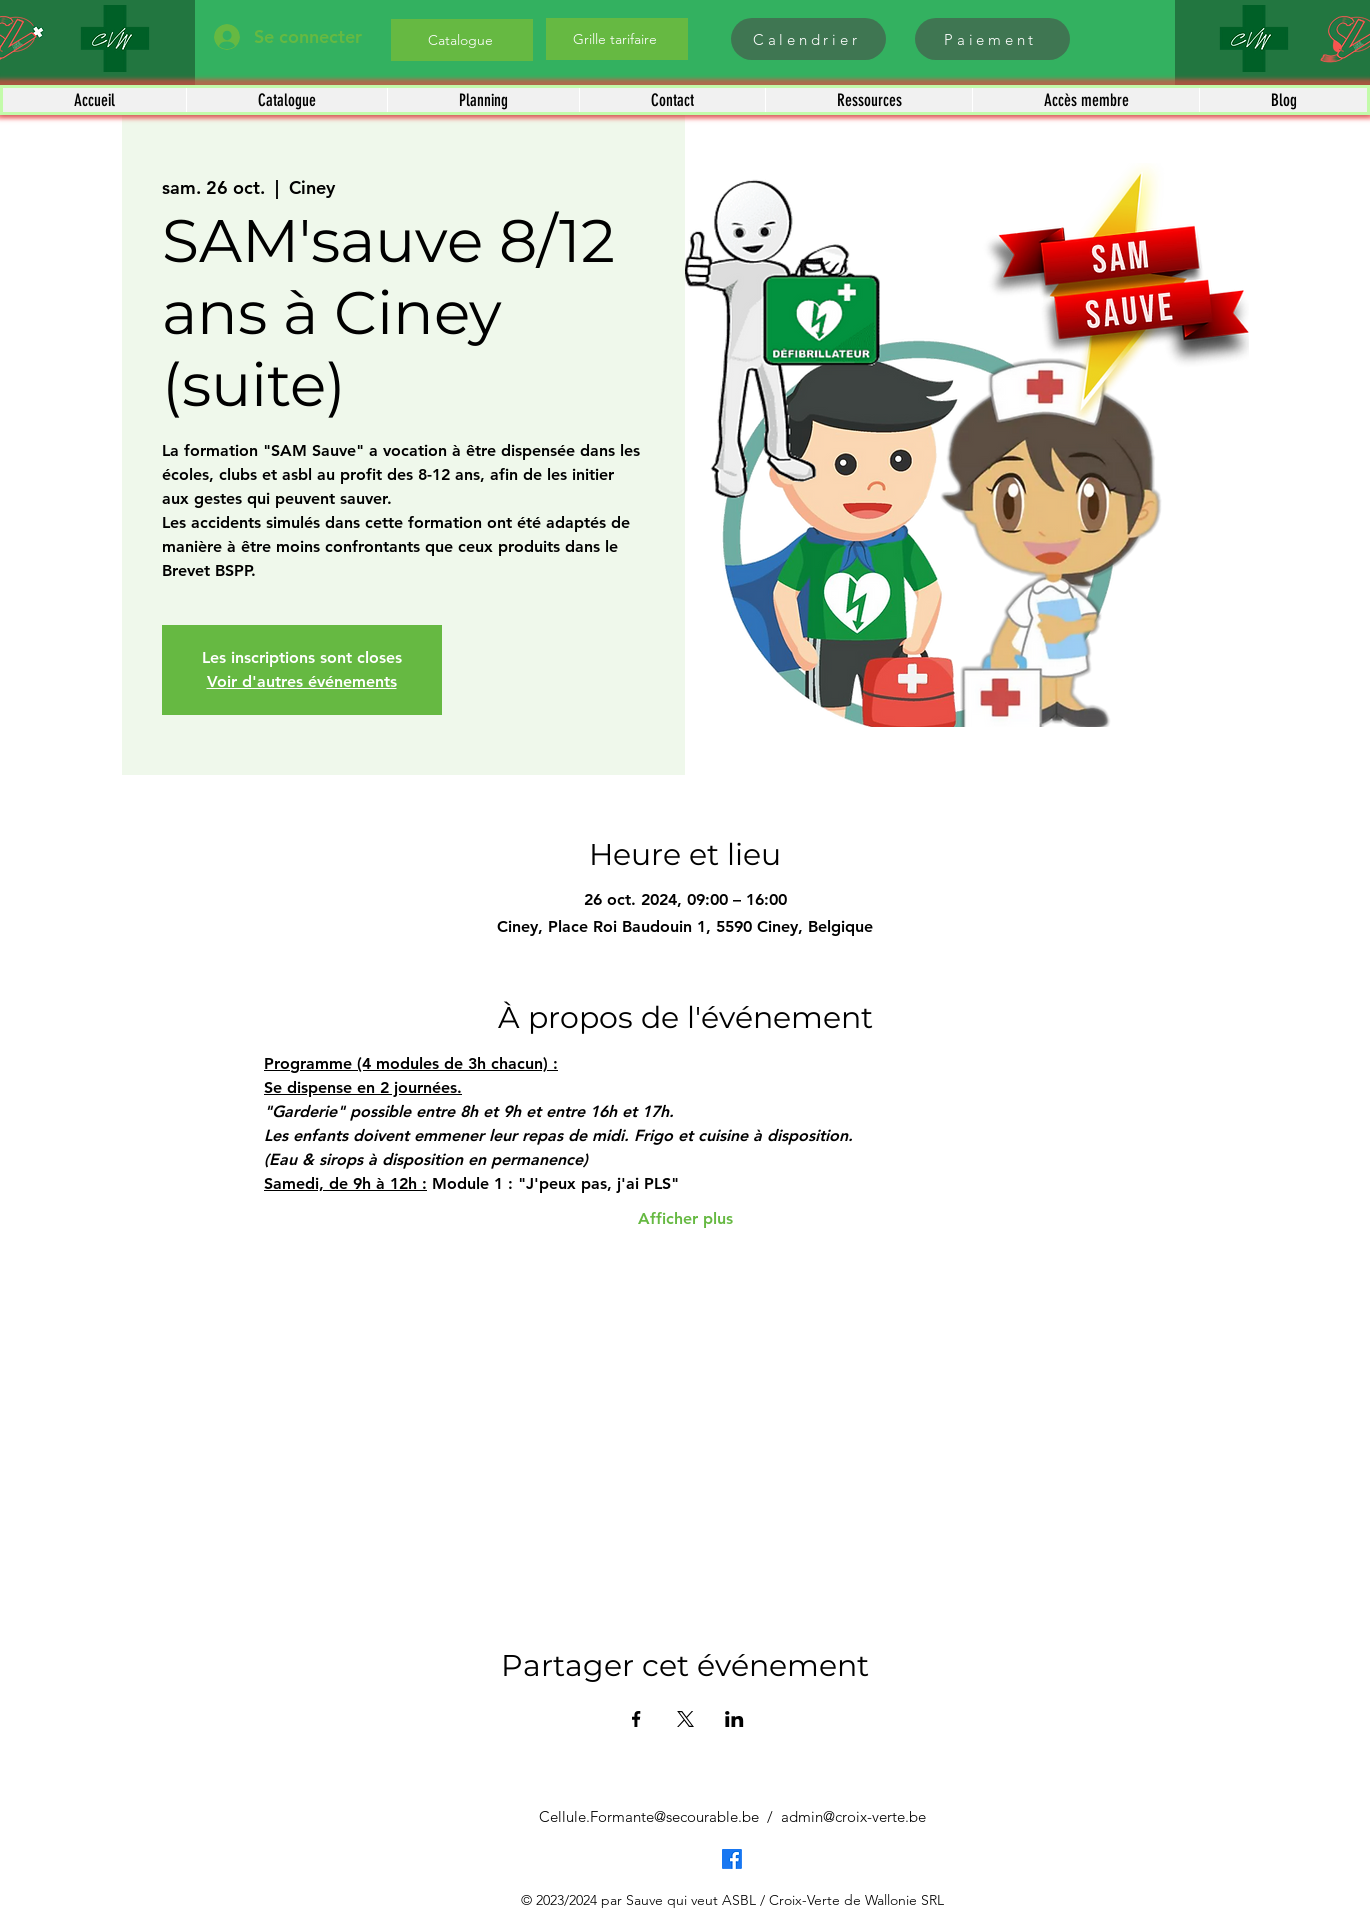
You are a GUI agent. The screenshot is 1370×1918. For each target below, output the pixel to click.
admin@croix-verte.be (853, 1816)
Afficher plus (685, 1218)
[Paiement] (992, 39)
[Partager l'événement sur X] (685, 1719)
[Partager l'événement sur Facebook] (636, 1719)
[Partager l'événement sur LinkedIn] (734, 1719)
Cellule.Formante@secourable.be (649, 1816)
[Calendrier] (808, 39)
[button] (286, 100)
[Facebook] (732, 1859)
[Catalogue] (462, 40)
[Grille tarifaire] (617, 39)
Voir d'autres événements (302, 681)
